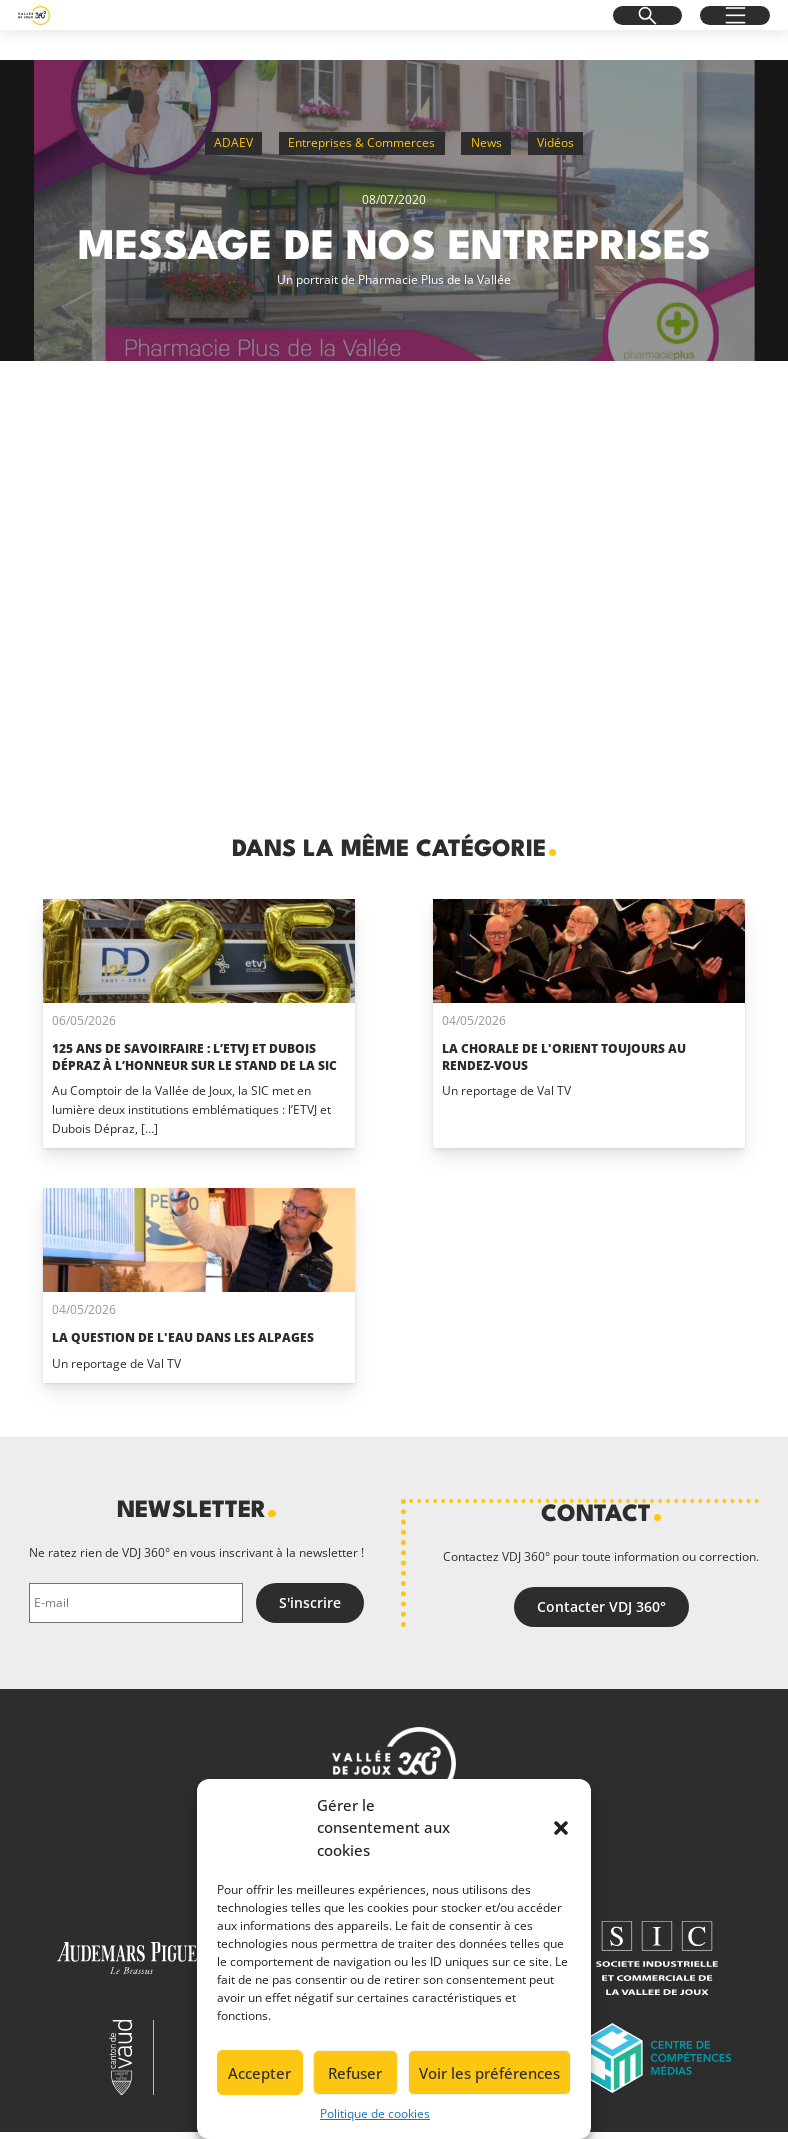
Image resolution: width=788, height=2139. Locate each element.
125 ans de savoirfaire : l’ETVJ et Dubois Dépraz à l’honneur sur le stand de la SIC (194, 1057)
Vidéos (555, 142)
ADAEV (233, 142)
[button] (561, 1828)
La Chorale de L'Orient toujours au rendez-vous (564, 1057)
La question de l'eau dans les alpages (183, 1337)
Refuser (355, 2073)
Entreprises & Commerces (361, 142)
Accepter (259, 2073)
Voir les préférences (489, 2073)
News (486, 142)
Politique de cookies (375, 2113)
